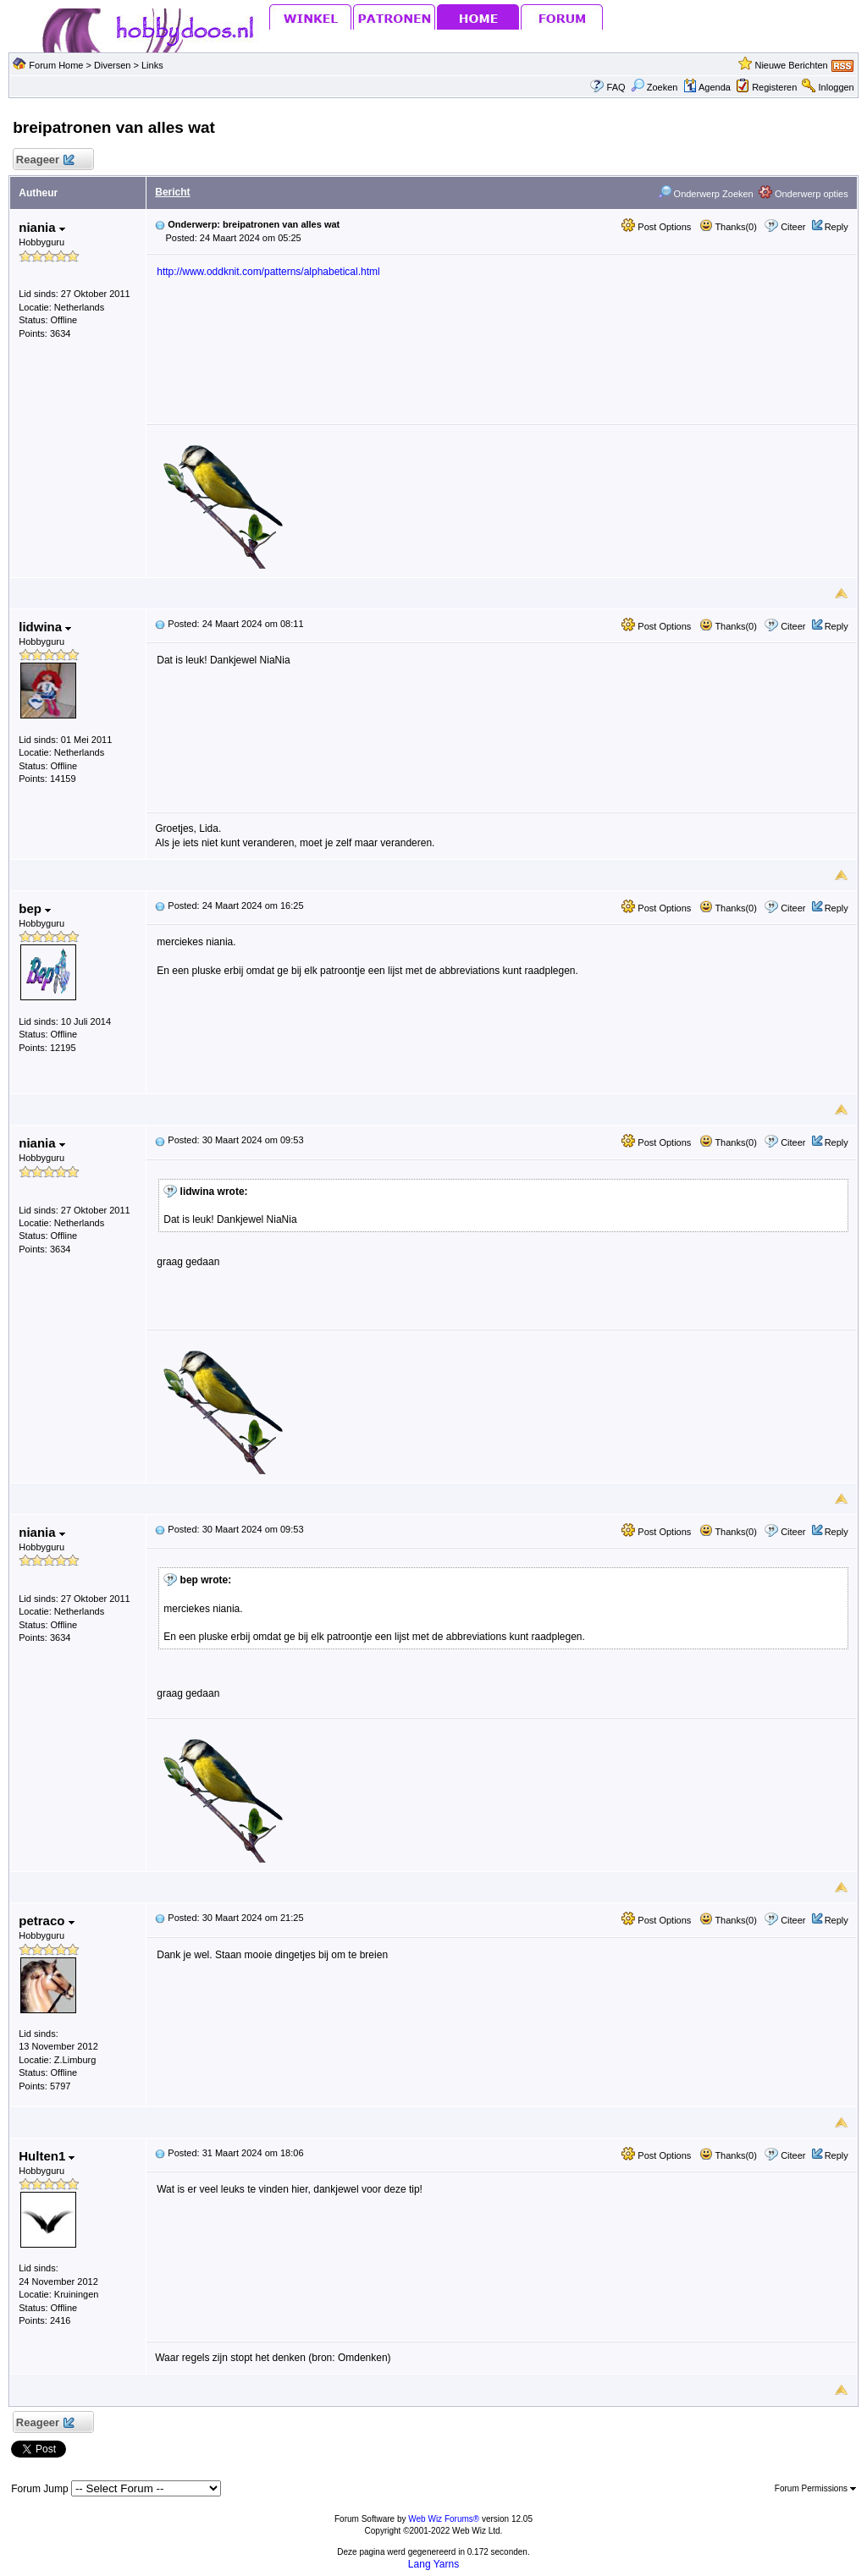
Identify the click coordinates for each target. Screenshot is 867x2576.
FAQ (616, 87)
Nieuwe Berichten (790, 65)
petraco (46, 1920)
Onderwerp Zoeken (706, 194)
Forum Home (56, 65)
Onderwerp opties (803, 194)
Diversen (112, 65)
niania (42, 227)
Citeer (793, 227)
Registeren (774, 87)
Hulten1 (47, 2156)
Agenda (707, 87)
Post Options (656, 227)
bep (35, 908)
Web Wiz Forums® (443, 2519)
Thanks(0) (728, 227)
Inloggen (836, 87)
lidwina (45, 626)
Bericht (172, 192)
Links (152, 65)
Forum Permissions (815, 2488)
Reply (836, 227)
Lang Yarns (433, 2564)
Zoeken (654, 87)
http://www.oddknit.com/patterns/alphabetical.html (268, 272)
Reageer (44, 160)
